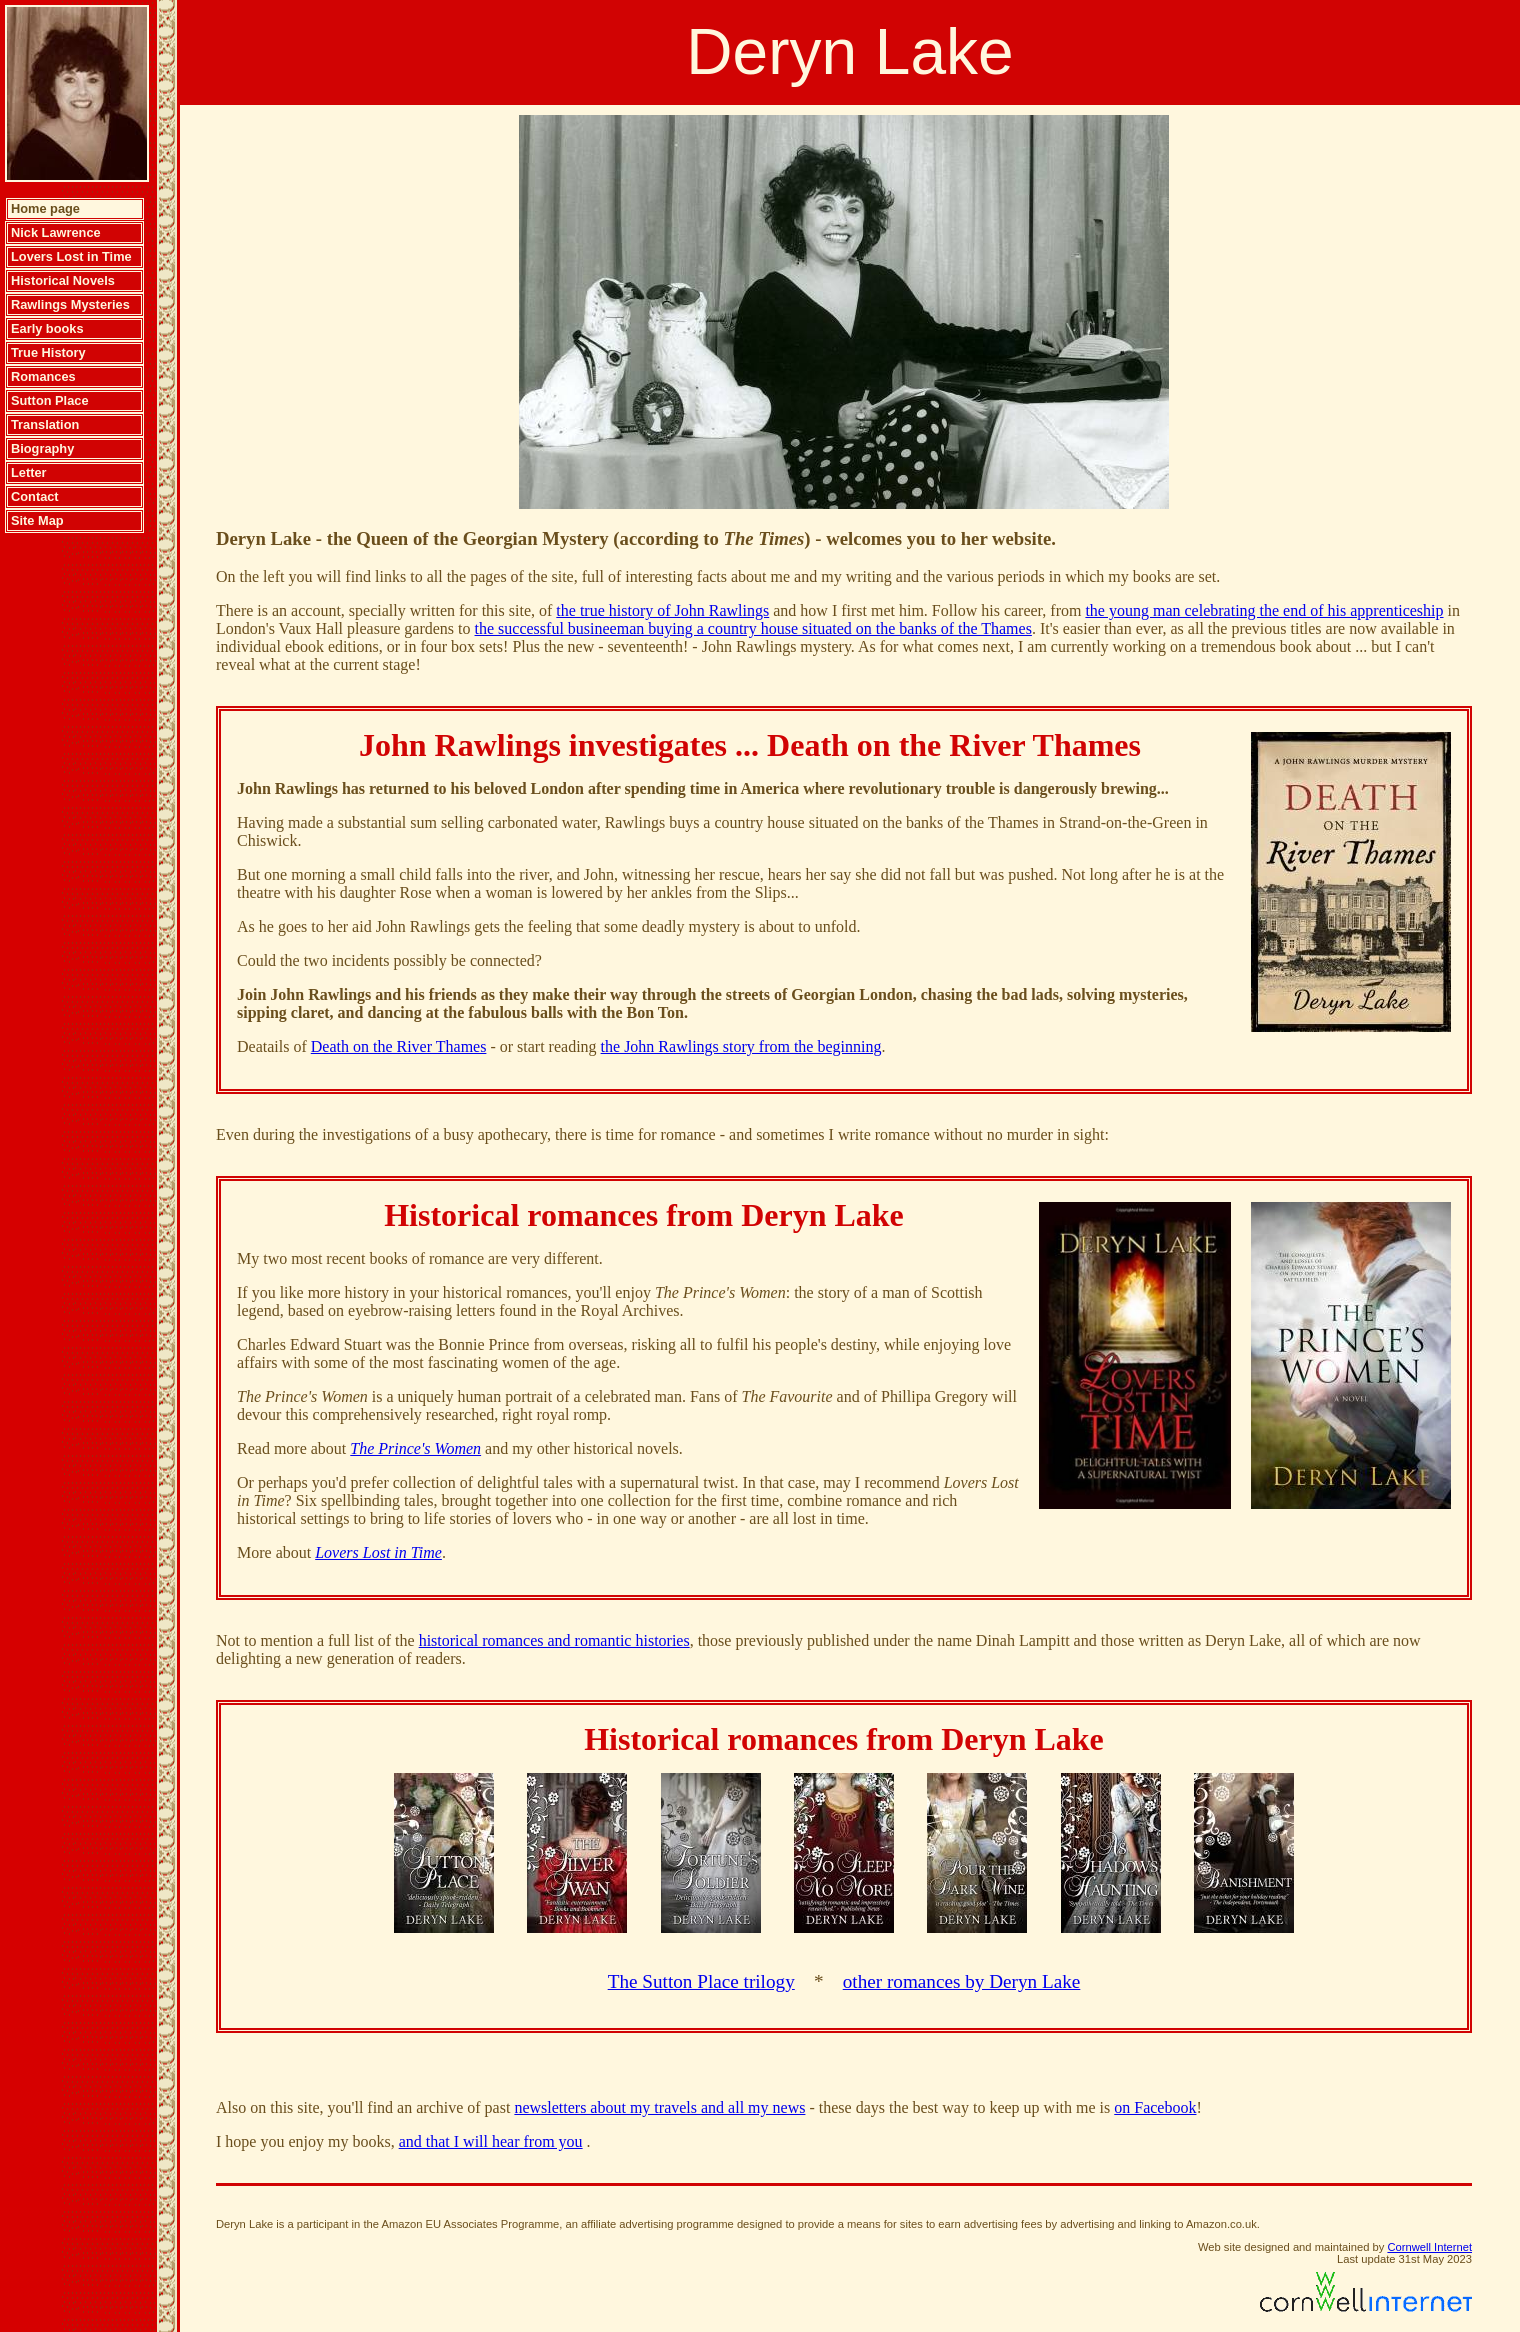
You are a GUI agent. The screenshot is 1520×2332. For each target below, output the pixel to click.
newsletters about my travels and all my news (659, 2107)
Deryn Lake (849, 52)
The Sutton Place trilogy (701, 1981)
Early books (47, 328)
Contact (35, 496)
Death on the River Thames (399, 1046)
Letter (29, 472)
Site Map (37, 520)
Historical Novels (63, 280)
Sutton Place (50, 400)
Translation (45, 424)
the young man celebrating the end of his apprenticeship (1264, 610)
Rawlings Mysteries (70, 304)
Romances (43, 376)
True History (48, 352)
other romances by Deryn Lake (962, 1981)
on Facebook (1155, 2107)
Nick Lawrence (56, 232)
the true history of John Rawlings (662, 610)
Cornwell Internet (1429, 2247)
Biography (42, 448)
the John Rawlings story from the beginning (741, 1046)
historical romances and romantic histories (554, 1640)
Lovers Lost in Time (71, 256)
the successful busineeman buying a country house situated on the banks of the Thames (753, 628)
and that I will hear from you (491, 2141)
